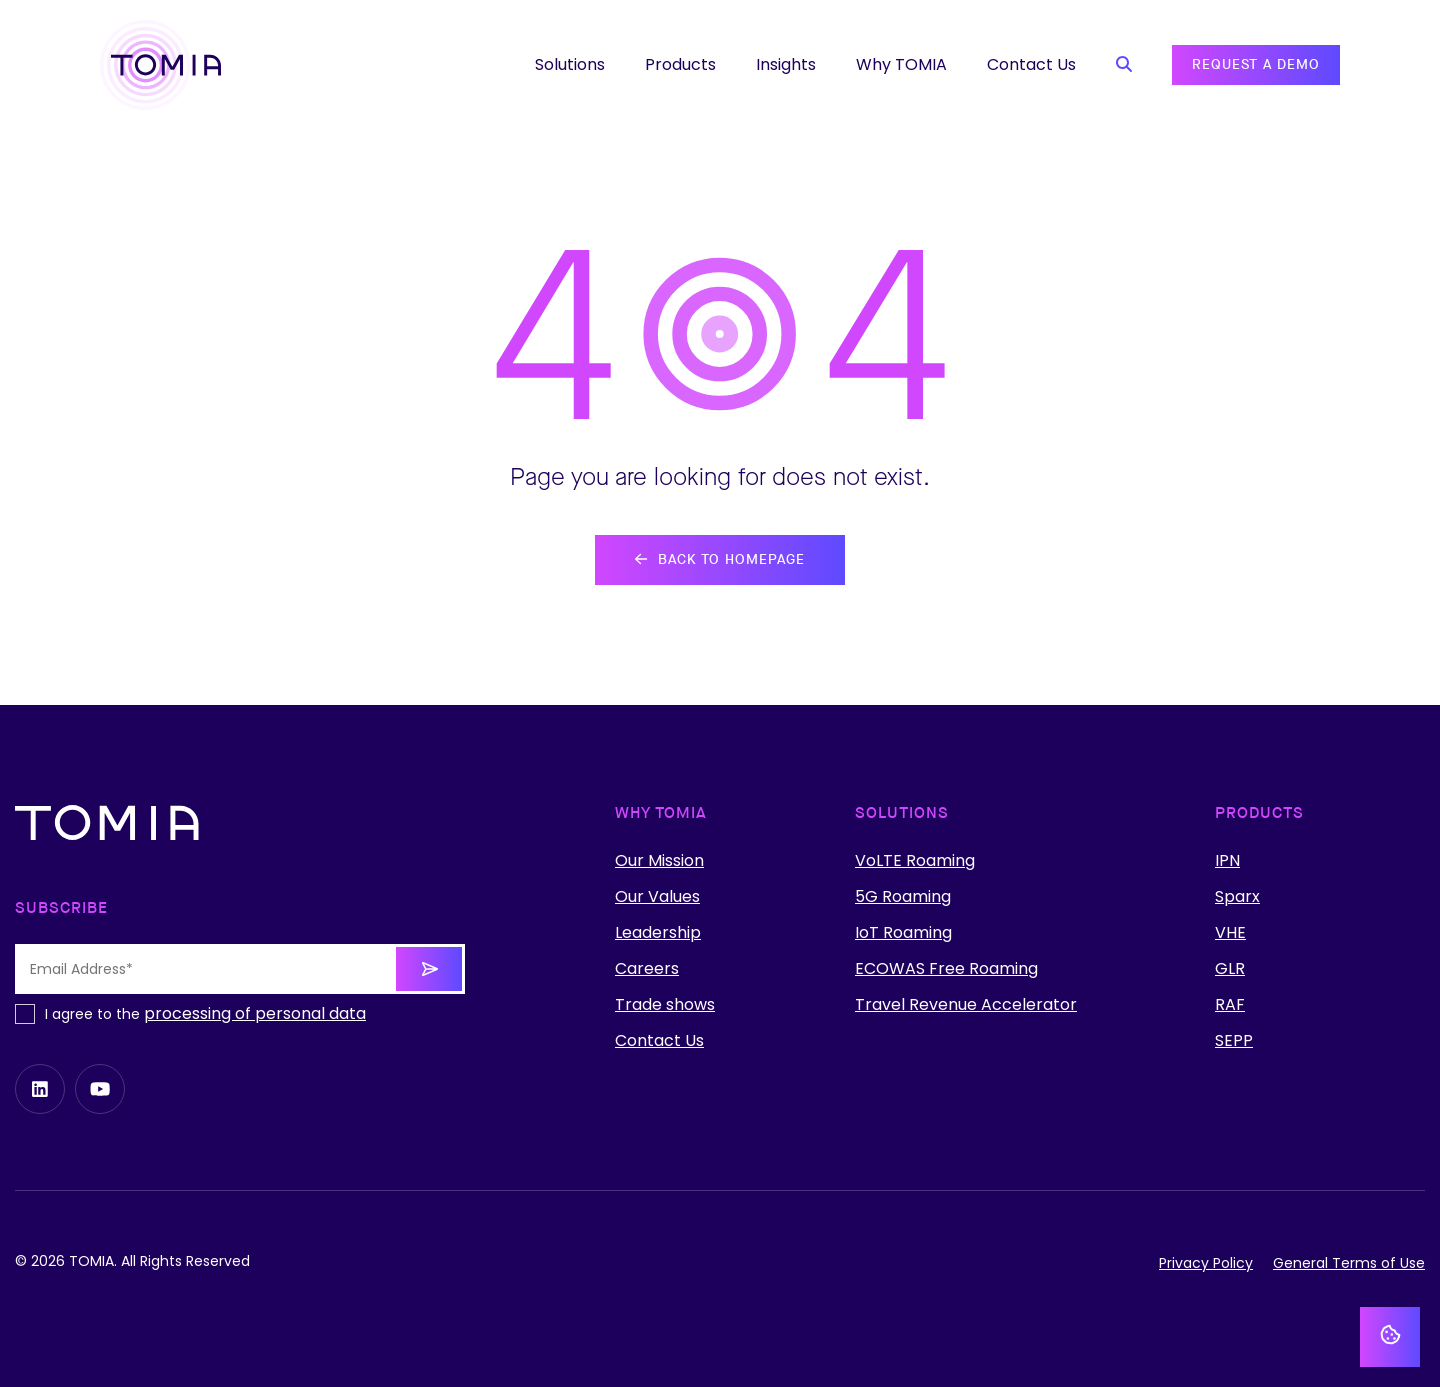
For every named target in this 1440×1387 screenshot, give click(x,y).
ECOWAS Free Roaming (946, 969)
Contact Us (659, 1041)
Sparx (1237, 897)
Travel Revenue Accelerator (966, 1005)
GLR (1230, 969)
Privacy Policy (1206, 1263)
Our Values (657, 897)
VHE (1230, 933)
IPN (1227, 861)
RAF (1230, 1005)
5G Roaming (903, 897)
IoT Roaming (903, 933)
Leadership (658, 933)
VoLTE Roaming (915, 861)
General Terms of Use (1349, 1263)
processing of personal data (255, 1014)
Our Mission (659, 861)
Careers (647, 969)
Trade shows (665, 1005)
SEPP (1234, 1041)
